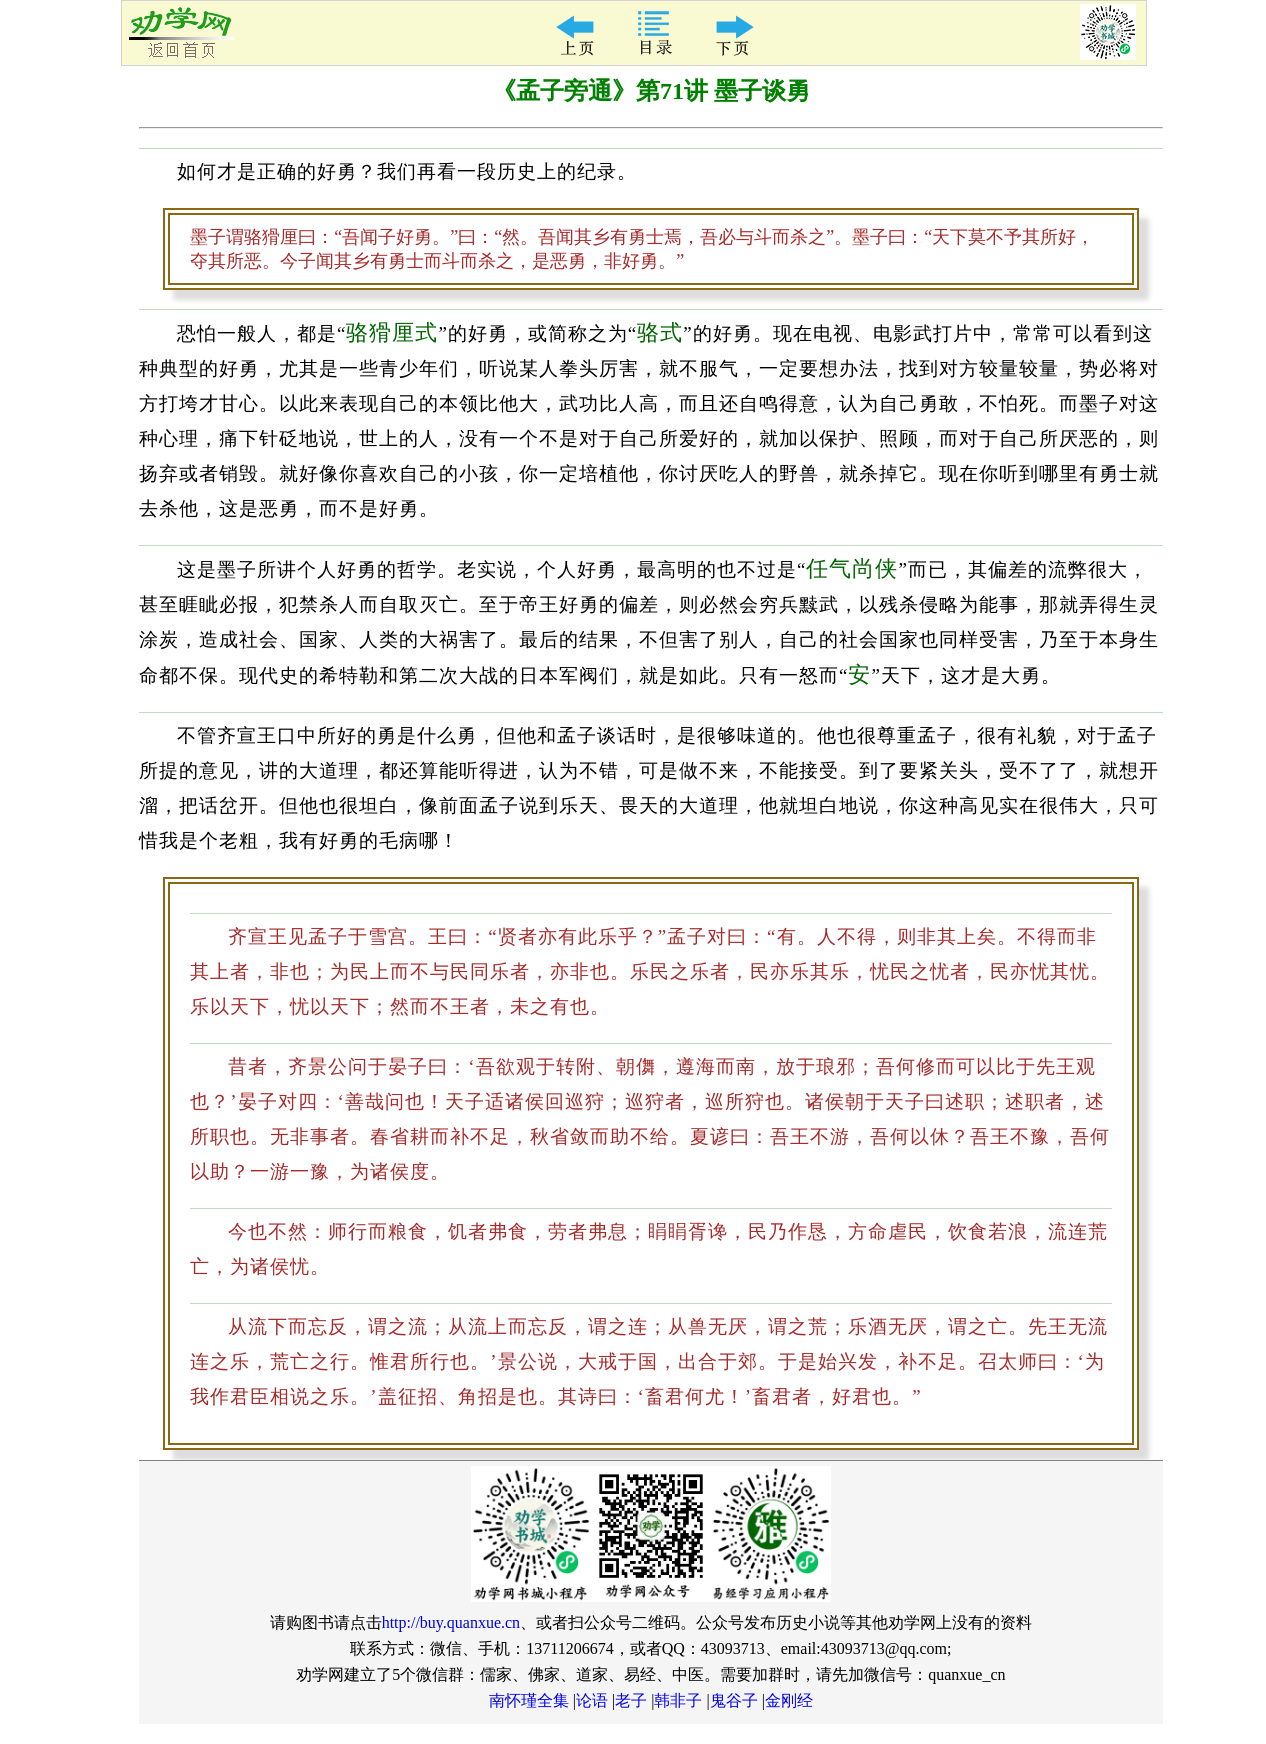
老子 (631, 1700)
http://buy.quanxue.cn (451, 1622)
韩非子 (678, 1700)
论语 (592, 1700)
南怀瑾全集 (529, 1700)
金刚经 (789, 1700)
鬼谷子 (734, 1700)
